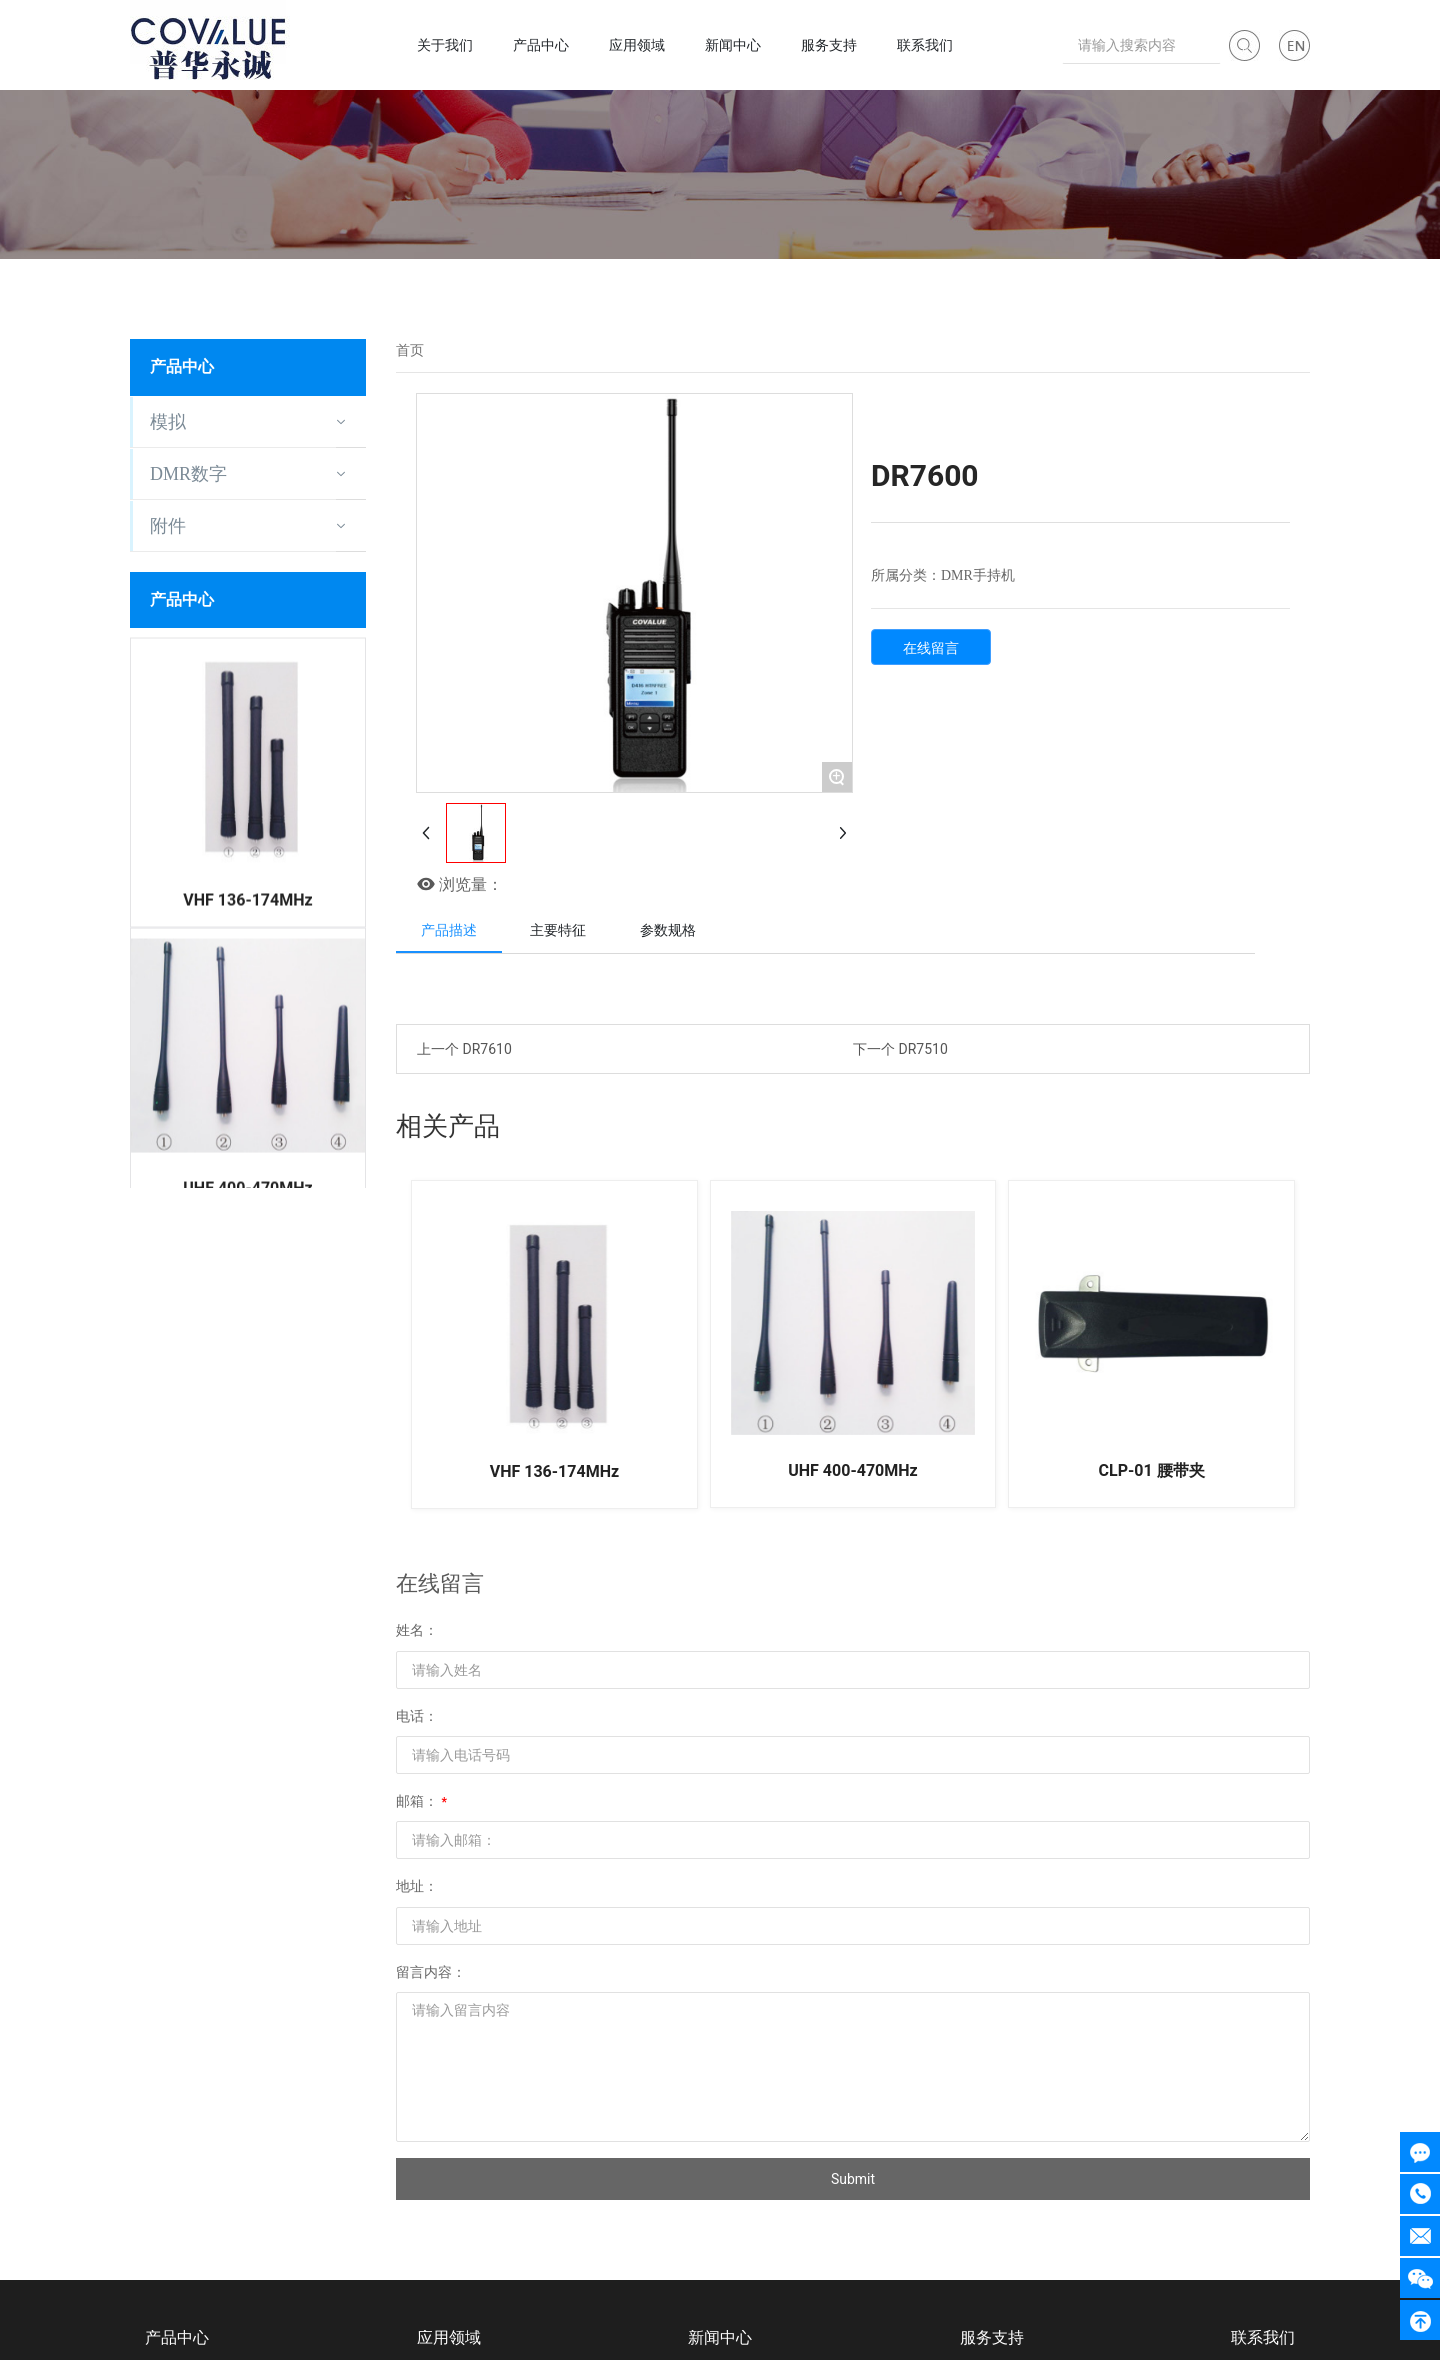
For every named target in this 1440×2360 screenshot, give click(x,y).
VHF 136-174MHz (247, 870)
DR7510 (922, 1049)
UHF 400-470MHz (247, 1159)
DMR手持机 (978, 575)
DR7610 (486, 1049)
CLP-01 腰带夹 (1152, 1470)
